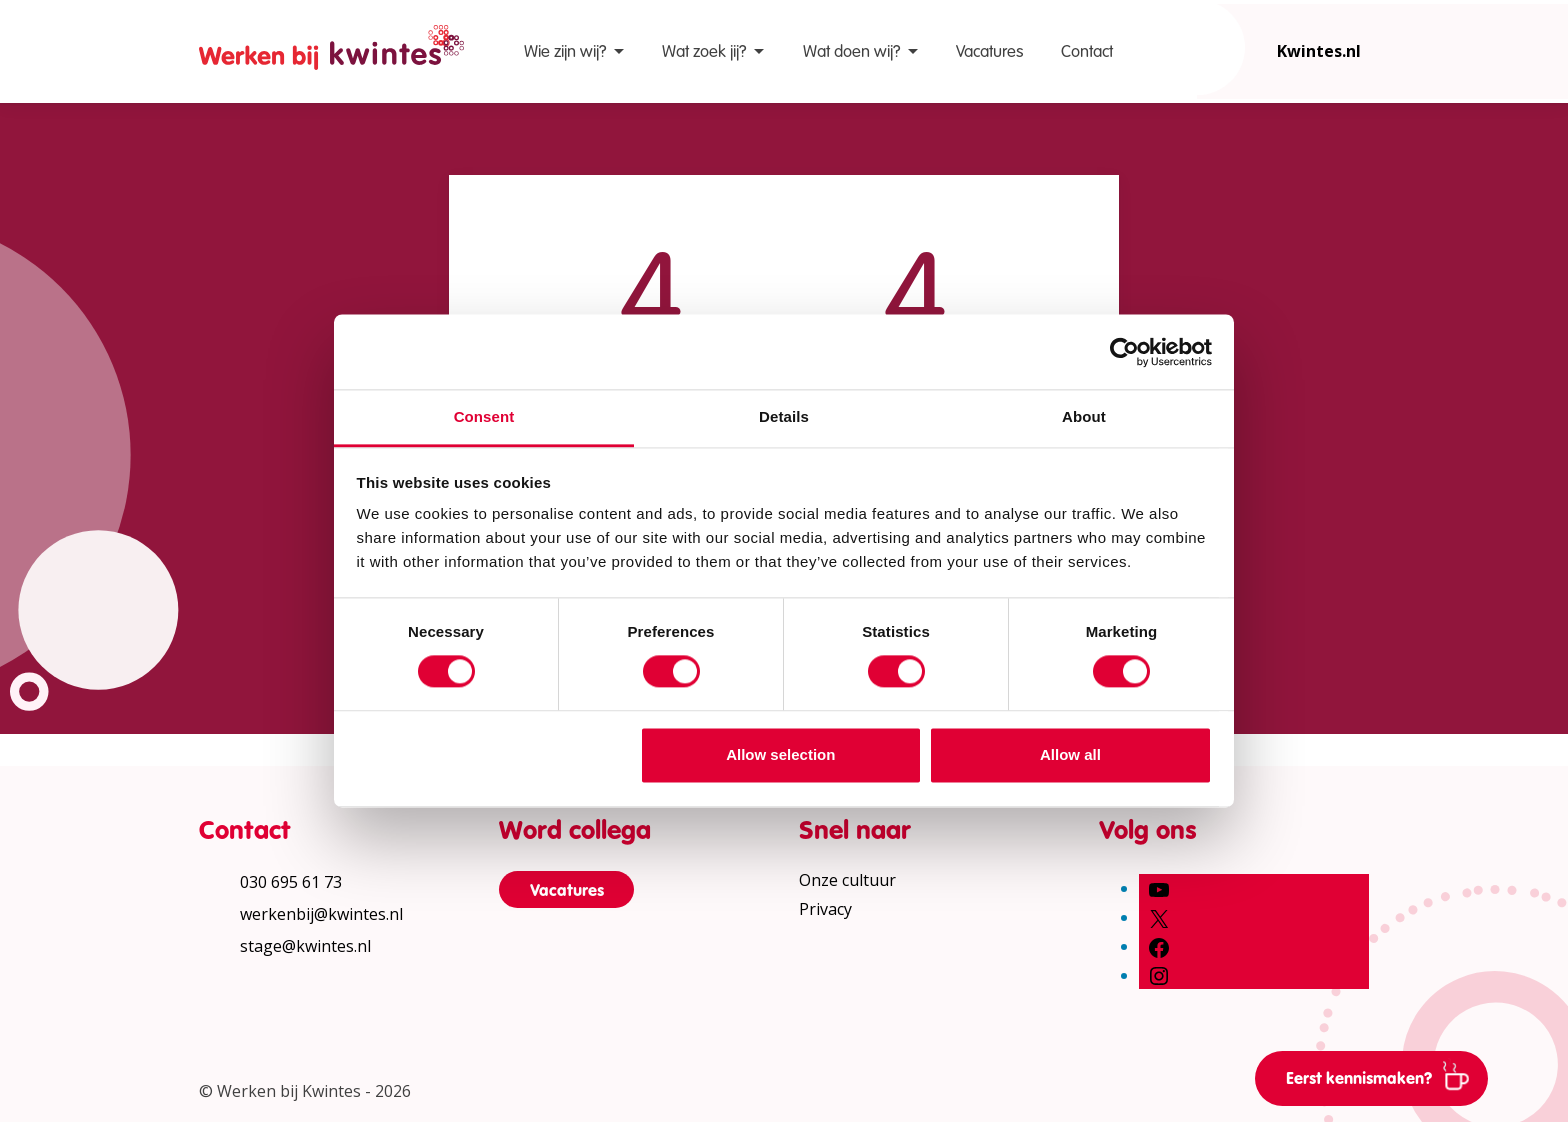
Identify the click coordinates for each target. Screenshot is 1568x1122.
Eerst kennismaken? (1385, 1075)
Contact (1087, 51)
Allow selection (780, 754)
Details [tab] (784, 416)
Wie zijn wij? (565, 51)
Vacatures (989, 51)
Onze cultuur (847, 880)
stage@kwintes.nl (305, 946)
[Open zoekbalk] (1197, 47)
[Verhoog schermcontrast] (1538, 314)
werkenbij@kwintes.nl (321, 914)
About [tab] (1084, 416)
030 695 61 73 (291, 882)
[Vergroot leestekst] (1538, 254)
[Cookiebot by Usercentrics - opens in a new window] (1124, 352)
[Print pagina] (1538, 374)
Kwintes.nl (1319, 51)
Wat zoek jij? (704, 51)
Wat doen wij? (851, 51)
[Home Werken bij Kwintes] (331, 51)
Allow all (1070, 754)
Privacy (825, 909)
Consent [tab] (484, 416)
